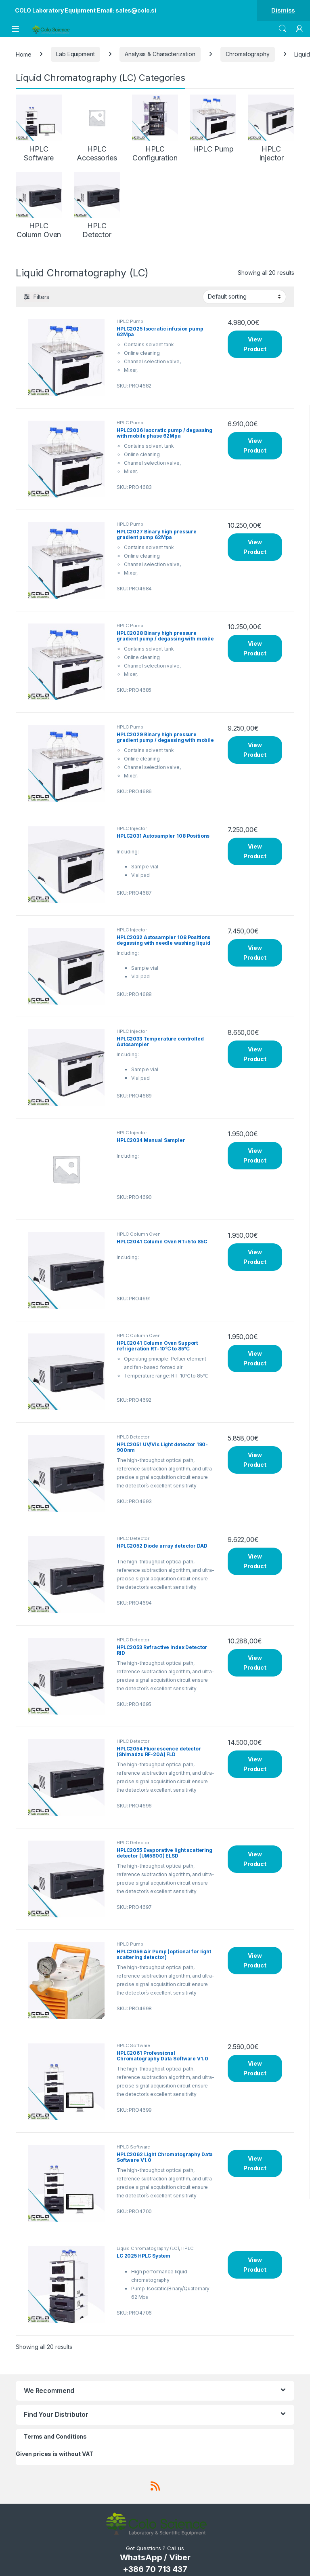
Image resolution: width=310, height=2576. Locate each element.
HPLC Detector (133, 1437)
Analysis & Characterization (160, 54)
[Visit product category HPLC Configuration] (155, 128)
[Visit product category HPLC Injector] (271, 128)
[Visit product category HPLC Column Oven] (39, 205)
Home (23, 54)
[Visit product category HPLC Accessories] (97, 128)
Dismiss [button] (283, 10)
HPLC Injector (132, 828)
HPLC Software (133, 2045)
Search (282, 28)
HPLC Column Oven (139, 1234)
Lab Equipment (75, 54)
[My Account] (299, 29)
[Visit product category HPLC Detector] (97, 205)
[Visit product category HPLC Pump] (213, 124)
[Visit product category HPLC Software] (39, 128)
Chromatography (248, 54)
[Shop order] (244, 296)
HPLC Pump (130, 321)
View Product (254, 344)
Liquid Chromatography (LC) (148, 2248)
